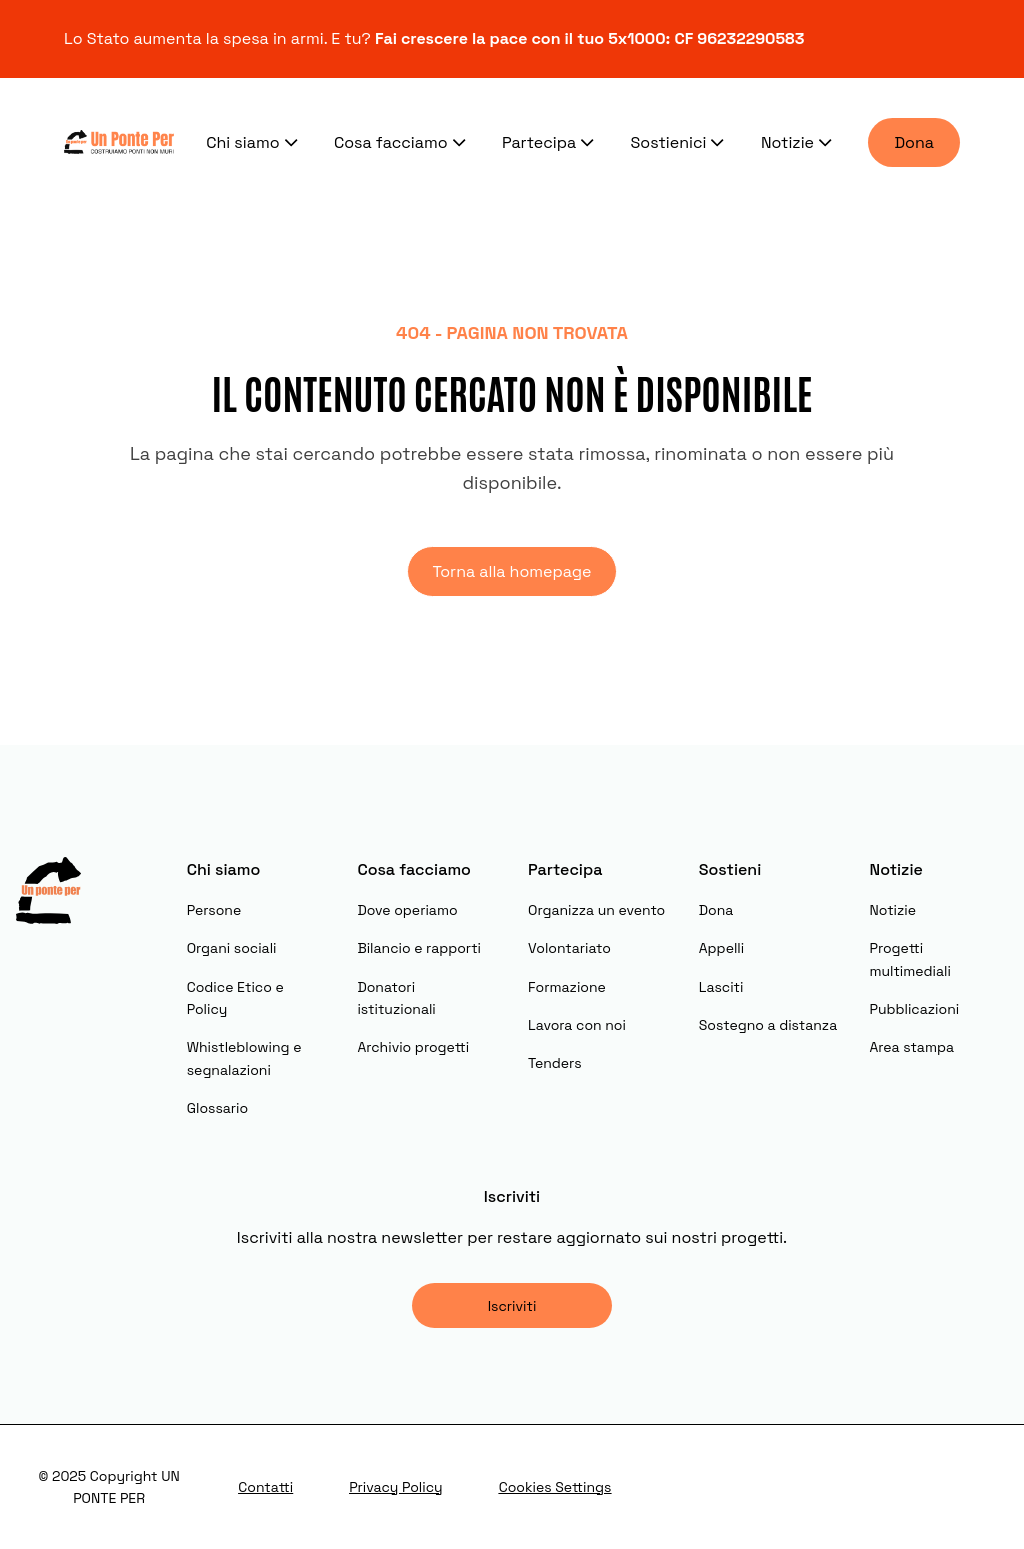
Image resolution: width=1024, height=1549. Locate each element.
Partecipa (550, 142)
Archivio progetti (413, 1047)
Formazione (567, 987)
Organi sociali (232, 948)
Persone (214, 910)
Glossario (217, 1108)
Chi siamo (254, 142)
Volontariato (569, 948)
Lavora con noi (577, 1025)
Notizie (799, 142)
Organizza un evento (596, 910)
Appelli (721, 948)
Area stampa (911, 1047)
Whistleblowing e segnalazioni (244, 1058)
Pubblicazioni (914, 1009)
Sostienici (680, 142)
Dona (914, 142)
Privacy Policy (396, 1487)
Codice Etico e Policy (235, 998)
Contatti (265, 1487)
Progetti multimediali (909, 959)
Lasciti (721, 987)
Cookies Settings (555, 1487)
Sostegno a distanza (768, 1025)
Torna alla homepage (511, 571)
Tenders (555, 1063)
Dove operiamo (407, 910)
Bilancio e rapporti (419, 948)
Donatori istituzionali (396, 998)
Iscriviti (512, 1306)
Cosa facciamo (402, 142)
